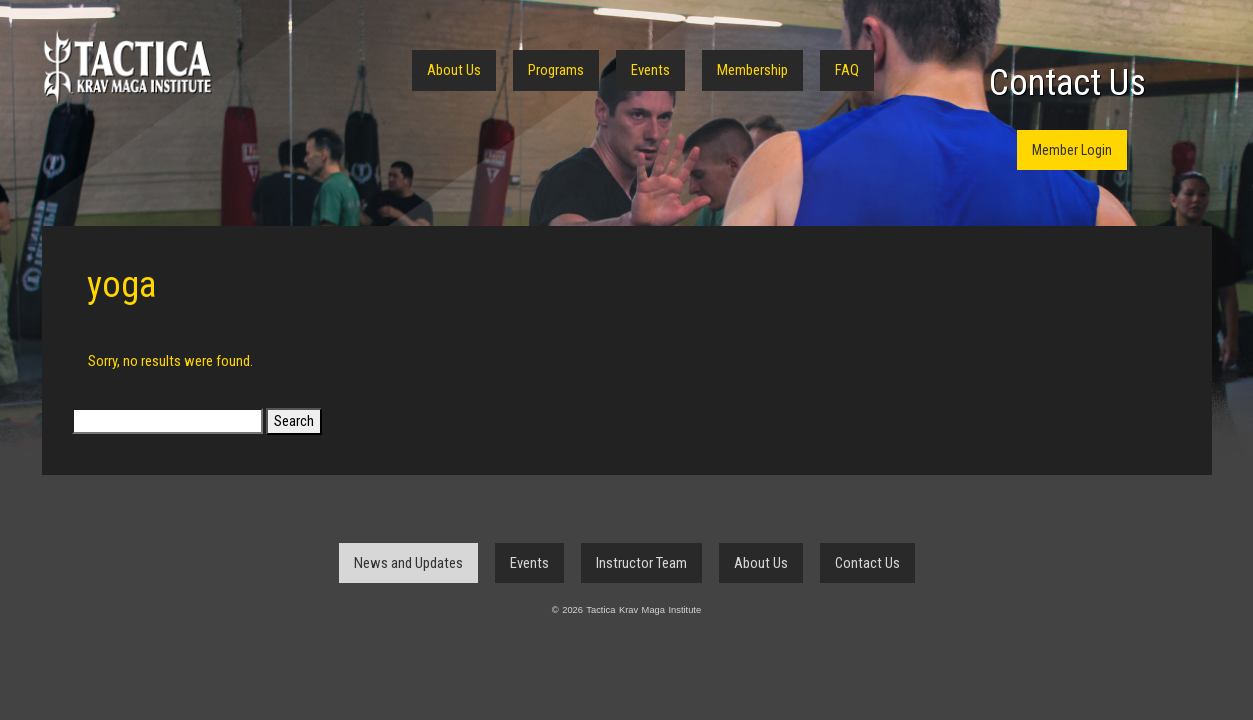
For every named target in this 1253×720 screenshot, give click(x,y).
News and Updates (408, 563)
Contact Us (1067, 83)
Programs (556, 70)
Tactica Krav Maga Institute (127, 67)
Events (650, 70)
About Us (454, 70)
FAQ (847, 70)
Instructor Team (641, 563)
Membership (752, 70)
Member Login (1072, 150)
